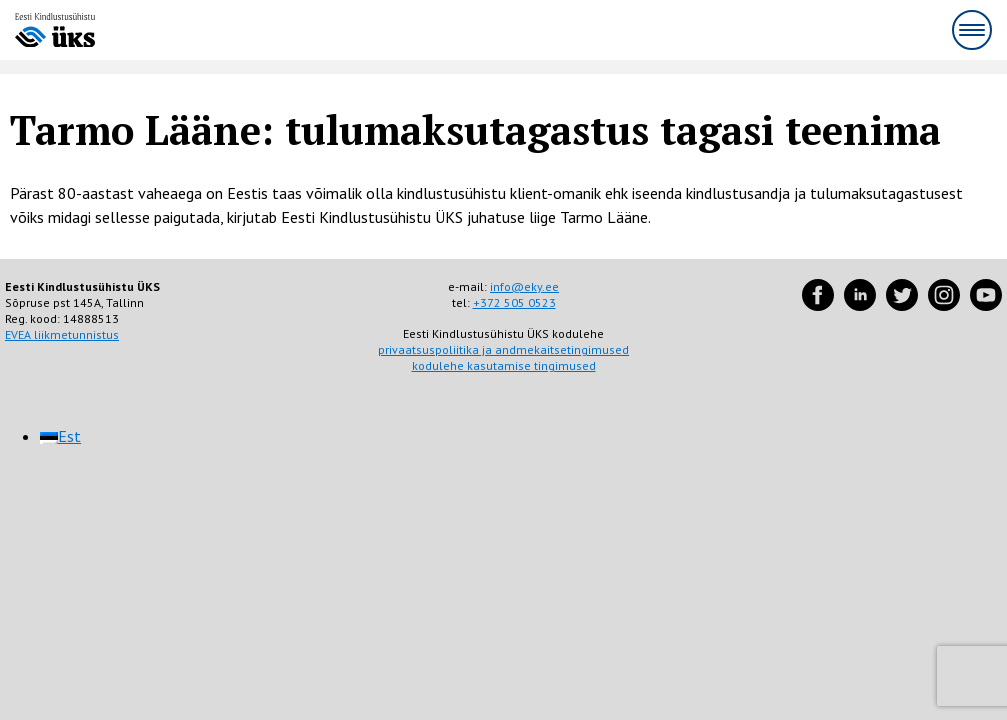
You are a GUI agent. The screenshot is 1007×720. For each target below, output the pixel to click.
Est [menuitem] (69, 436)
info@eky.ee (524, 286)
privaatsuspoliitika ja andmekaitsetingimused (503, 349)
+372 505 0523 (514, 302)
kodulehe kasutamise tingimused (504, 365)
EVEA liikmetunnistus (62, 334)
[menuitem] (60, 436)
